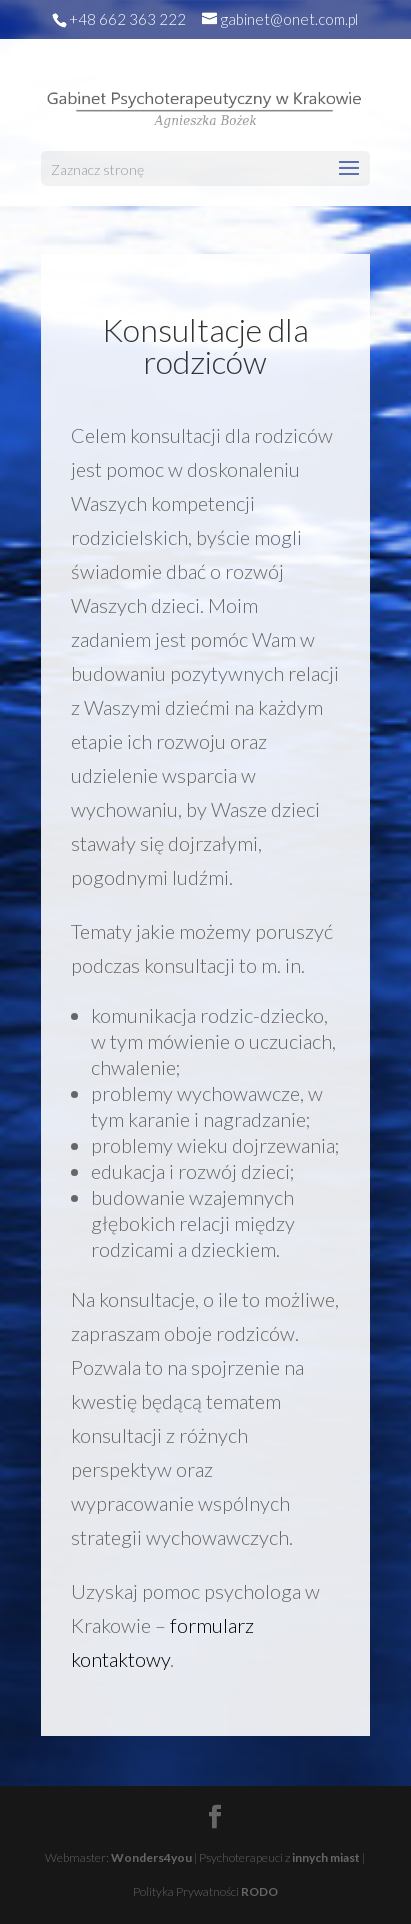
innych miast (326, 1857)
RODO (259, 1891)
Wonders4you (151, 1857)
